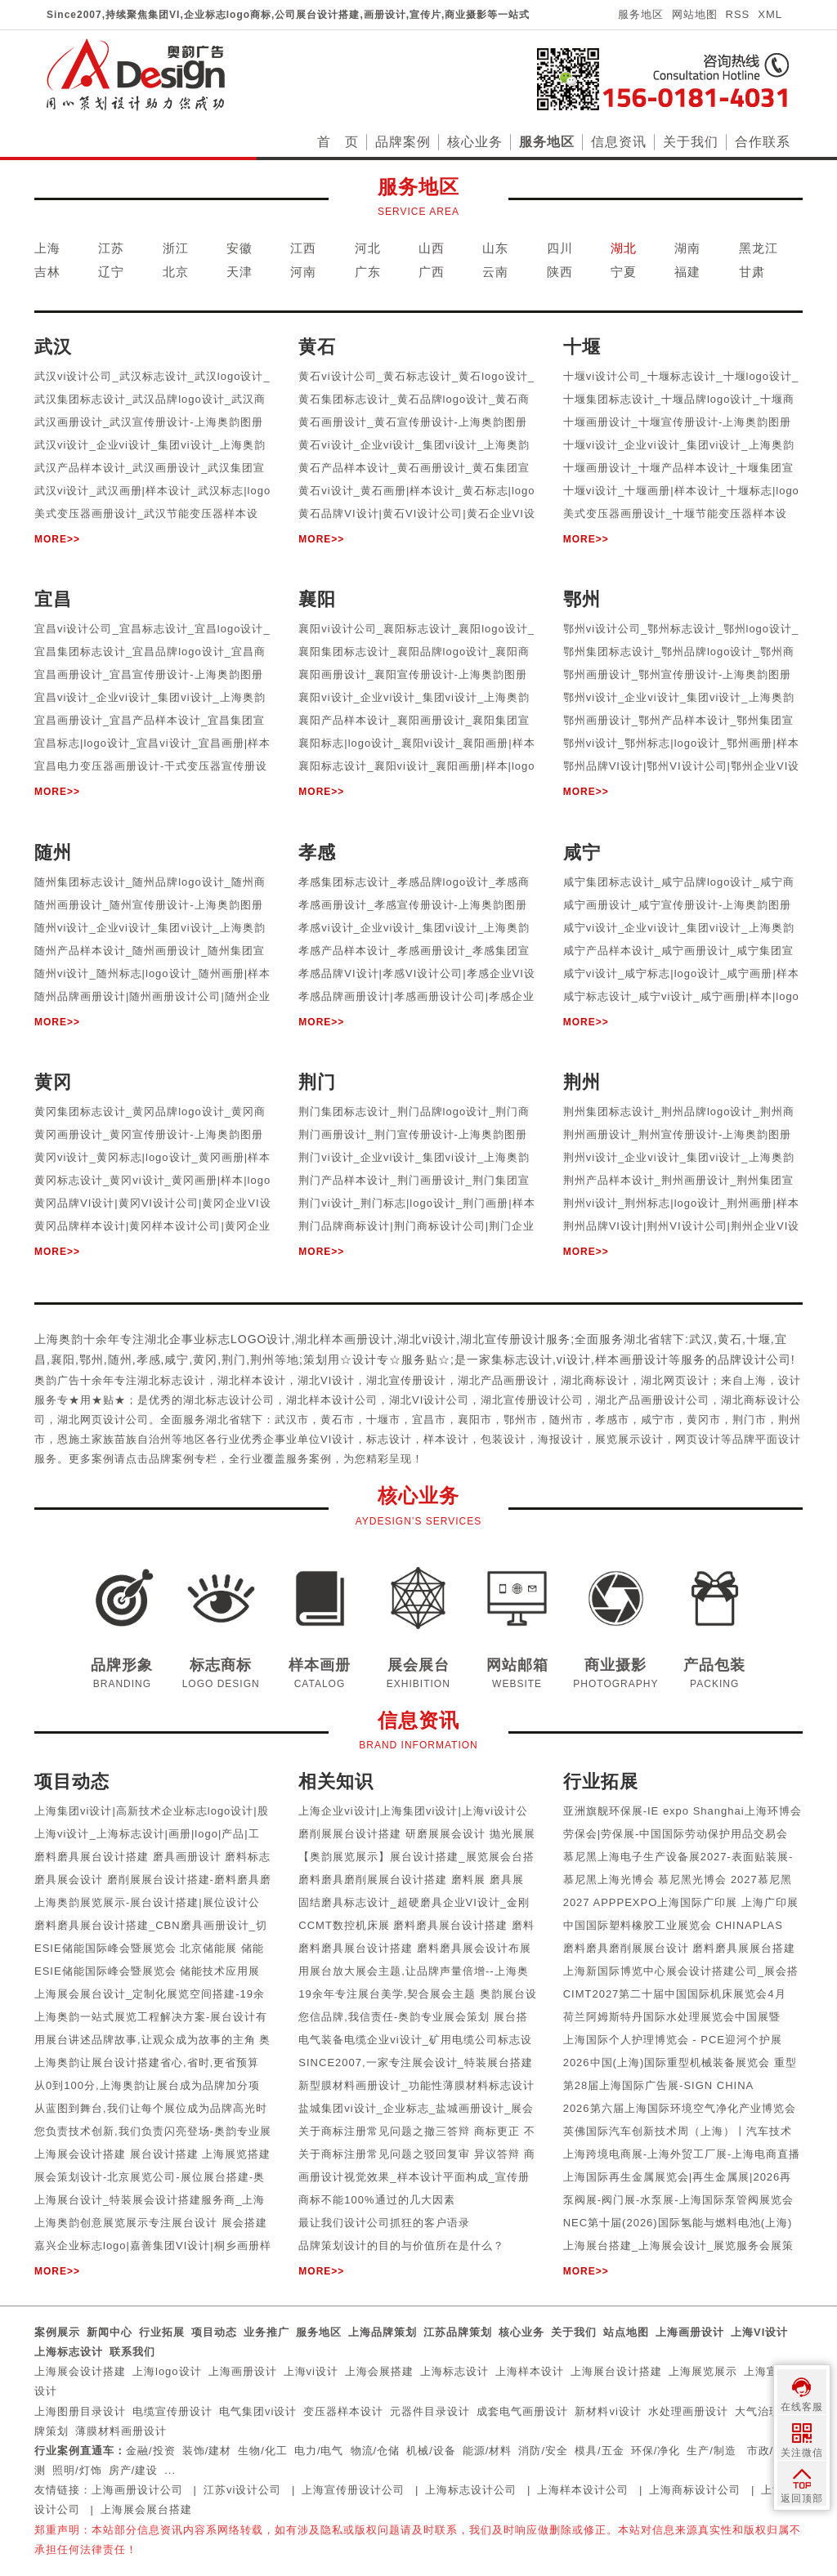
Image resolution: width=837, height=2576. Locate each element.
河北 (368, 248)
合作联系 (762, 142)
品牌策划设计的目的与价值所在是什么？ (401, 2245)
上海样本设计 (529, 2371)
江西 (303, 248)
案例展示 (57, 2332)
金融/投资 (151, 2450)
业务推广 (266, 2332)
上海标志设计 (68, 2352)
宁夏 (624, 272)
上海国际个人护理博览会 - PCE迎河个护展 (672, 2040)
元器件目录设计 (430, 2411)
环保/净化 (656, 2450)
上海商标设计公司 (695, 2490)
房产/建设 (134, 2470)
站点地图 (626, 2332)
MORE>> (57, 539)
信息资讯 (619, 142)
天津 (239, 272)
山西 (431, 248)
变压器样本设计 (343, 2411)
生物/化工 (263, 2450)
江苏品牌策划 (457, 2332)
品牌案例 (403, 142)
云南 (495, 272)
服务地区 (641, 14)
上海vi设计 (311, 2371)
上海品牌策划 (382, 2332)
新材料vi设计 (608, 2411)
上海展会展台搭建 (146, 2509)
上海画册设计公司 (137, 2490)
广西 (431, 272)
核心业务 (475, 142)
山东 (495, 248)
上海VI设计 (759, 2332)
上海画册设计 (690, 2332)
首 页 (338, 142)
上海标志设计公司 (471, 2490)
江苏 (111, 248)
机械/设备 (431, 2450)
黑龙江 (758, 248)
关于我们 (690, 142)
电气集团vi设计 (258, 2411)
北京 (176, 272)
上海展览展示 (703, 2371)
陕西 (560, 272)
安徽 (239, 248)
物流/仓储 (376, 2450)
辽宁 (111, 272)
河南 (303, 272)
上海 (47, 248)
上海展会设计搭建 (80, 2371)
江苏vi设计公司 (242, 2490)
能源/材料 (487, 2450)
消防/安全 (543, 2450)
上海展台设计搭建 (616, 2371)
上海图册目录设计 (80, 2411)
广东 (368, 272)
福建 (687, 272)
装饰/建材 (207, 2450)
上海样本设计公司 (583, 2490)
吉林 (47, 272)
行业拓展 (162, 2332)
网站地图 (695, 14)
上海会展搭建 (379, 2371)
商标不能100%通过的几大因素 (376, 2200)
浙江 (176, 248)
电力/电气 (319, 2450)
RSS (738, 14)
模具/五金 (599, 2450)
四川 (560, 248)
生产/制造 (711, 2450)
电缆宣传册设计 (172, 2411)
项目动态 (214, 2332)
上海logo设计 (167, 2371)
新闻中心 (109, 2332)
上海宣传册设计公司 (353, 2490)
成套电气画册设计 (522, 2411)
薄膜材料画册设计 (121, 2431)
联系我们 (132, 2352)
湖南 (687, 248)
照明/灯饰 (77, 2470)
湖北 (624, 248)
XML (770, 14)
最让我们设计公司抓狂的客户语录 (384, 2223)
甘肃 (752, 272)
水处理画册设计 (688, 2411)
